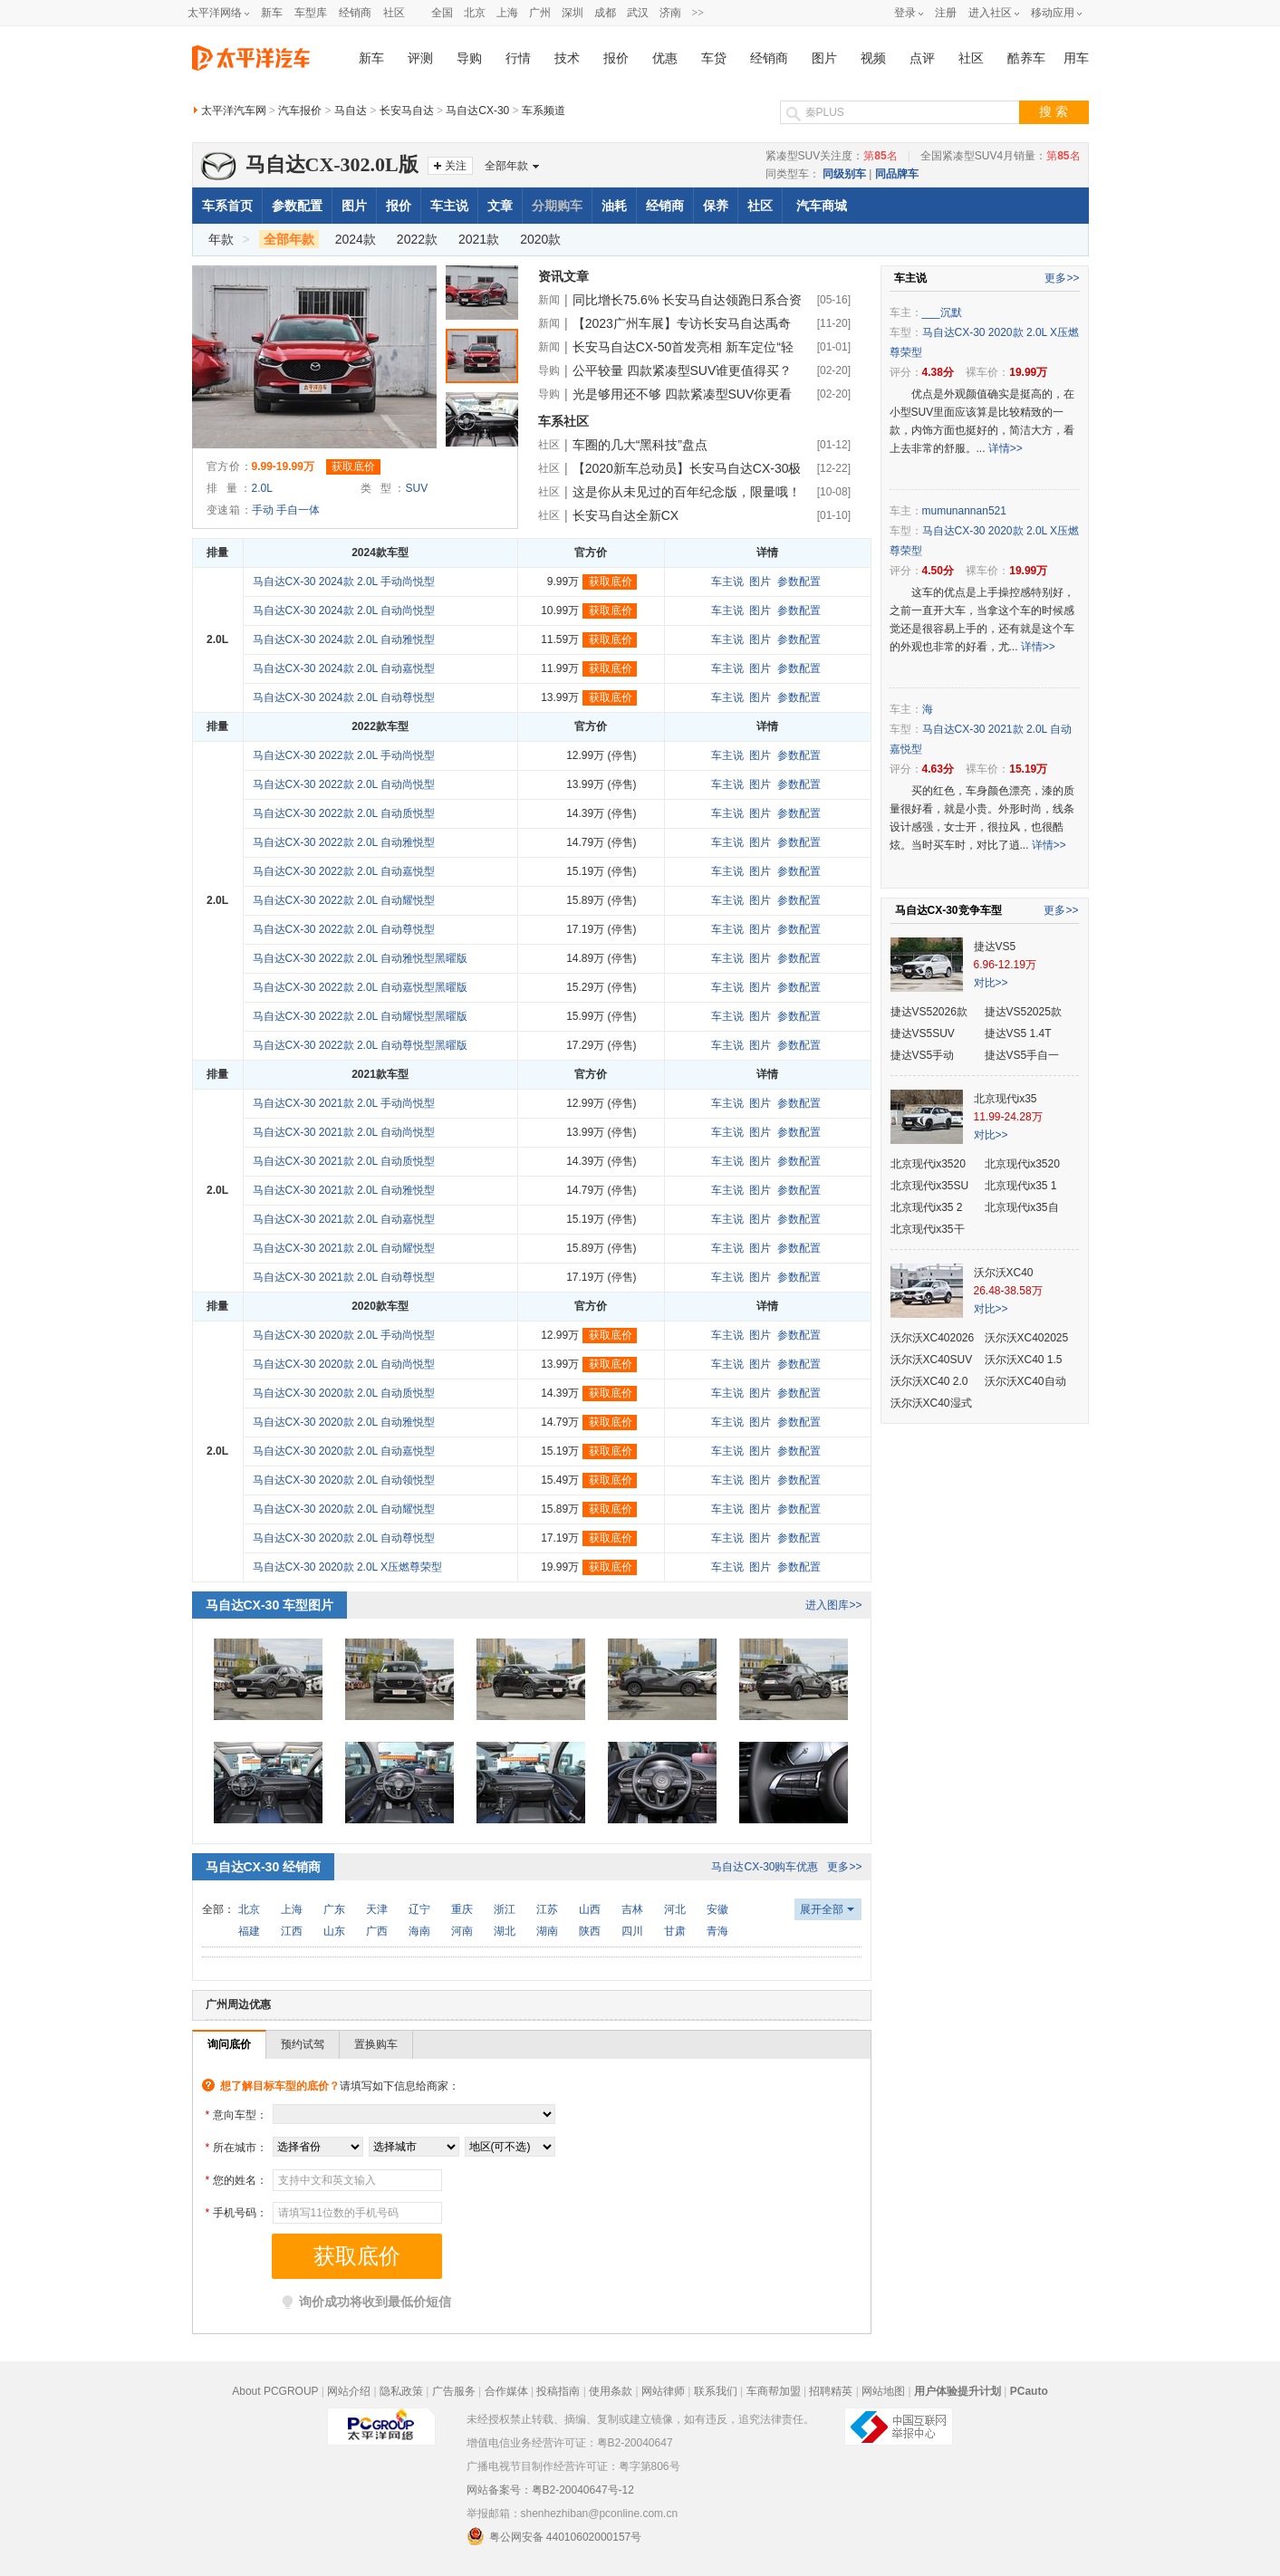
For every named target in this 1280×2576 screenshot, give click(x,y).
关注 (456, 165)
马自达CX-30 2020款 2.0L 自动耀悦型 (344, 1509)
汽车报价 (300, 110)
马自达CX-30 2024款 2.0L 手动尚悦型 (344, 581)
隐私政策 (401, 2391)
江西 (292, 1931)
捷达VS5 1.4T (1018, 1033)
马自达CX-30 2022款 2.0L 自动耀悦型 (344, 900)
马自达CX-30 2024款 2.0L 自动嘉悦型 (344, 668)
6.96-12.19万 (1005, 964)
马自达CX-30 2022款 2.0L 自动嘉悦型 (344, 871)
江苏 (547, 1909)
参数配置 (297, 205)
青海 (717, 1931)
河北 (675, 1909)
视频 (873, 58)
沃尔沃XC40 (1004, 1272)
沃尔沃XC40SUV (931, 1359)
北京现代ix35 (1005, 1098)
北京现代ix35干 (927, 1229)
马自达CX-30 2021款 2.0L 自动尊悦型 (344, 1277)
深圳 (572, 12)
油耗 (614, 205)
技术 (567, 58)
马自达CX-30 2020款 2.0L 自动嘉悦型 (344, 1451)
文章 (500, 205)
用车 (1076, 58)
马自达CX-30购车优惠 (764, 1866)
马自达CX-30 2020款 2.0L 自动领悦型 (344, 1480)
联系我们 (715, 2391)
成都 (605, 12)
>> (698, 12)
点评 (922, 58)
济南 (670, 12)
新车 (272, 12)
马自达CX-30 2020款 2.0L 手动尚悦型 (344, 1335)
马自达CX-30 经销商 (264, 1867)
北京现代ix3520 (928, 1164)
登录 (905, 12)
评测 (420, 58)
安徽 (717, 1909)
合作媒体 (506, 2391)
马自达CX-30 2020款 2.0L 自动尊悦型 (344, 1538)
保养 (715, 205)
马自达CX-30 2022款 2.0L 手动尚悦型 (344, 755)
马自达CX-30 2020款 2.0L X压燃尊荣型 (348, 1567)
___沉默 (942, 312)
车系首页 (227, 205)
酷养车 (1026, 58)
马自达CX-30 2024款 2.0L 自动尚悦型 (344, 610)
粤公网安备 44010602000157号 (554, 2536)
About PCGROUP (275, 2391)
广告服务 (454, 2391)
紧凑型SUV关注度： (831, 155)
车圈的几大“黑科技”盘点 (640, 444)
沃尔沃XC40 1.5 (1024, 1359)
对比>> (991, 982)
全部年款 (506, 165)
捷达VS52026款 (928, 1011)
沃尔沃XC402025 (1027, 1337)
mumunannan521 (964, 511)
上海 (507, 12)
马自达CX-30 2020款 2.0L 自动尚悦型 (344, 1364)
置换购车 (376, 2044)
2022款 (417, 239)
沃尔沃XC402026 (932, 1337)
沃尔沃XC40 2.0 (929, 1381)
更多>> (844, 1866)
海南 (419, 1931)
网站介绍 (349, 2391)
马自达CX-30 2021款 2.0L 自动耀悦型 (344, 1248)
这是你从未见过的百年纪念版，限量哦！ (687, 492)
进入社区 (990, 12)
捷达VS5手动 (922, 1055)
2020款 (540, 239)
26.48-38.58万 (1008, 1290)
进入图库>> (833, 1605)
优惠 (665, 58)
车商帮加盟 (773, 2391)
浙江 (504, 1909)
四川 (632, 1931)
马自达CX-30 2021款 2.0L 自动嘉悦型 (344, 1219)
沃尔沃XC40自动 (1025, 1381)
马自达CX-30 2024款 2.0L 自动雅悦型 (344, 639)
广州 (540, 12)
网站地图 (883, 2391)
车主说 (449, 205)
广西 (377, 1931)
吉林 (632, 1909)
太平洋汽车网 (233, 110)
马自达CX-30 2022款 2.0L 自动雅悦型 (344, 842)
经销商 (355, 12)
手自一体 (298, 510)
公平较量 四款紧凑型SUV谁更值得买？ (683, 370)
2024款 (355, 239)
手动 (263, 510)
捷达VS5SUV (922, 1033)
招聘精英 (830, 2391)
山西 (590, 1909)
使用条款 (610, 2391)
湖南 (547, 1931)
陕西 (590, 1931)
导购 (469, 58)
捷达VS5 (995, 946)
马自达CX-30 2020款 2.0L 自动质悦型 (344, 1393)
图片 (824, 58)
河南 (462, 1931)
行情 (518, 58)
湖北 (504, 1931)
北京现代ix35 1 (1021, 1185)
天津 (377, 1909)
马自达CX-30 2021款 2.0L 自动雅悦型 (344, 1190)
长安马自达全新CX (625, 515)
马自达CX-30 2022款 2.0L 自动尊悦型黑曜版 (360, 1045)
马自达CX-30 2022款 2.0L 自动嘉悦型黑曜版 (360, 987)
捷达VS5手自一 (1022, 1055)
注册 (946, 12)
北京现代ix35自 (1022, 1207)
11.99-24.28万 (1008, 1116)
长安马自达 (407, 110)
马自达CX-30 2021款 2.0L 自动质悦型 (344, 1161)
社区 (394, 12)
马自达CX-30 (477, 110)
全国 (442, 12)
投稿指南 (558, 2391)
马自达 (350, 110)
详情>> (1005, 448)
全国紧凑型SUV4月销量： (1000, 155)
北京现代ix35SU (929, 1185)
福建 (249, 1931)
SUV (417, 488)
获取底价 (353, 466)
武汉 (638, 12)
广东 (334, 1909)
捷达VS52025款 (1023, 1011)
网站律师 (663, 2391)
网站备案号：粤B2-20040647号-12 (550, 2490)
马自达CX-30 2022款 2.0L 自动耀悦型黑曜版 (360, 1016)
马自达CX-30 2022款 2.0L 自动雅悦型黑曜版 (360, 958)
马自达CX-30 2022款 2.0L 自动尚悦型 (344, 784)
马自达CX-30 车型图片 (270, 1605)
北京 (475, 12)
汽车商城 (821, 205)
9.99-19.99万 (283, 466)
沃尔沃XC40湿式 (931, 1403)
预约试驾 (302, 2044)
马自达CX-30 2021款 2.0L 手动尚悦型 (344, 1103)
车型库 (310, 12)
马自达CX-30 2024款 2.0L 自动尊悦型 (344, 697)
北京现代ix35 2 (926, 1207)
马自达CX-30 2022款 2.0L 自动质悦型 (344, 813)
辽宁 (419, 1909)
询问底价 (229, 2044)
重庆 (462, 1909)
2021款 (478, 239)
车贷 (714, 58)
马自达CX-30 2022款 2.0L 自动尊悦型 (344, 929)
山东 (334, 1931)
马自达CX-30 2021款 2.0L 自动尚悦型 (344, 1132)
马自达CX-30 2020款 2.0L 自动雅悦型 (344, 1422)
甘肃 (675, 1931)
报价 (616, 58)
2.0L (262, 488)
